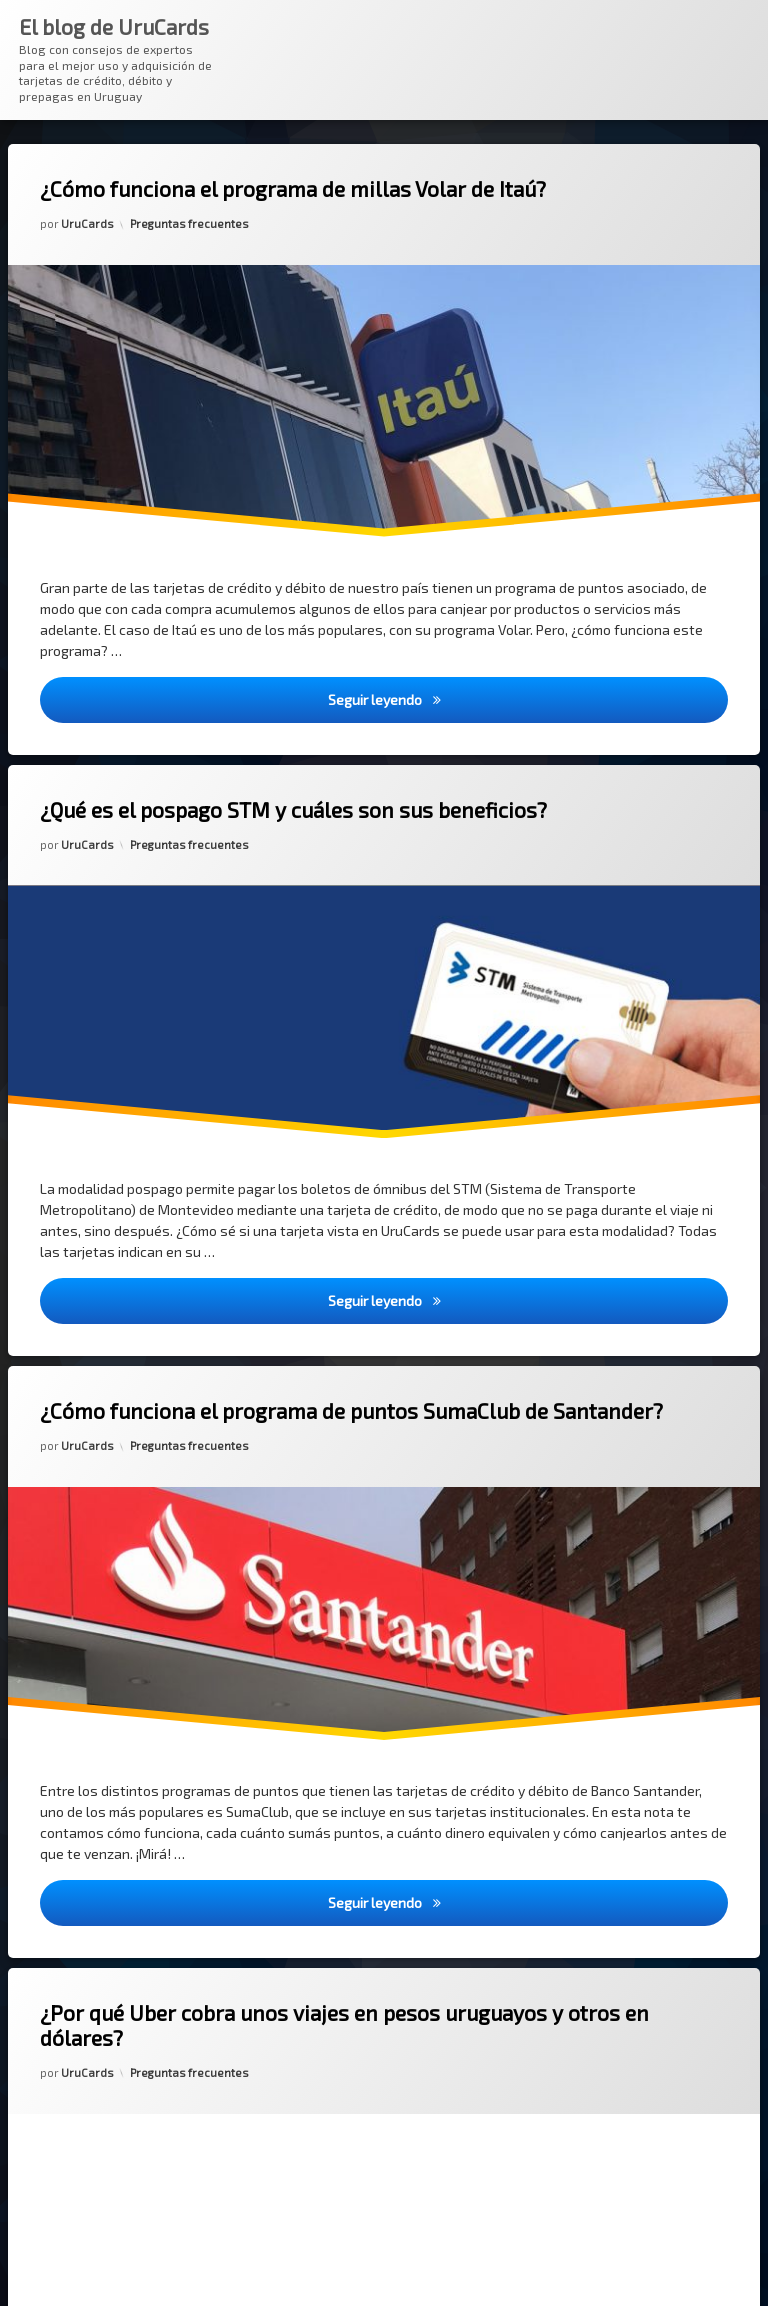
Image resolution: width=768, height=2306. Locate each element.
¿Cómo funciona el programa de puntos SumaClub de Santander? (351, 1410)
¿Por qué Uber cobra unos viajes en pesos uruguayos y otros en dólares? (344, 2025)
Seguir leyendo (528, 698)
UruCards (87, 223)
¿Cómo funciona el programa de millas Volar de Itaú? (293, 188)
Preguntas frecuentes (189, 223)
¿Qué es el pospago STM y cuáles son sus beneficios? (293, 809)
